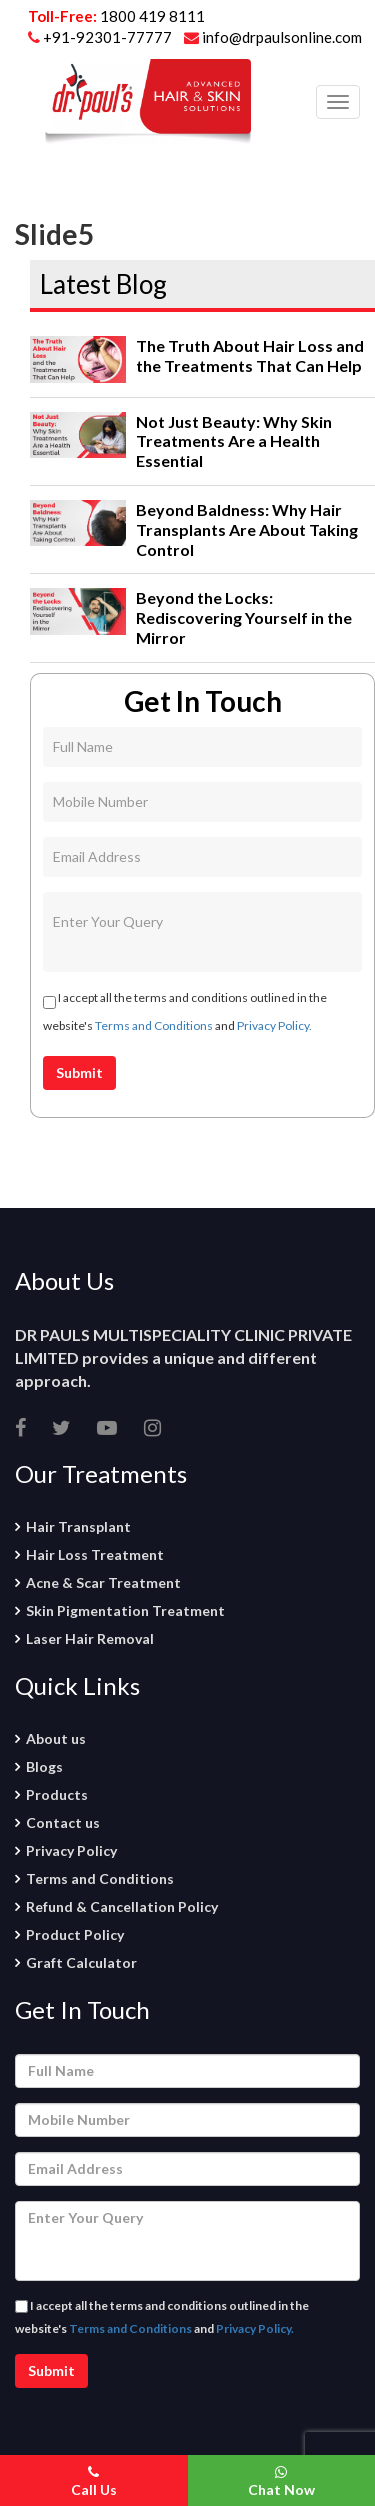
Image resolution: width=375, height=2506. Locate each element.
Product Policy (75, 1934)
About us (56, 1738)
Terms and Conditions (154, 1025)
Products (57, 1794)
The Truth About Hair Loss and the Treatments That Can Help (250, 355)
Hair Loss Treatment (95, 1554)
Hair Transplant (78, 1526)
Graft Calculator (81, 1962)
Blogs (44, 1766)
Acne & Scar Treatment (103, 1582)
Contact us (63, 1822)
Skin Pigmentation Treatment (125, 1610)
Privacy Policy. (274, 1025)
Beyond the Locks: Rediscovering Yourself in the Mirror (244, 617)
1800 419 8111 (152, 16)
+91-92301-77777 (109, 37)
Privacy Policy (71, 1850)
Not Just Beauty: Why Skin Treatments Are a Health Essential (234, 441)
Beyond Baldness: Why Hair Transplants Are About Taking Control (247, 529)
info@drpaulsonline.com (273, 37)
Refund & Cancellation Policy (122, 1906)
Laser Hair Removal (90, 1638)
